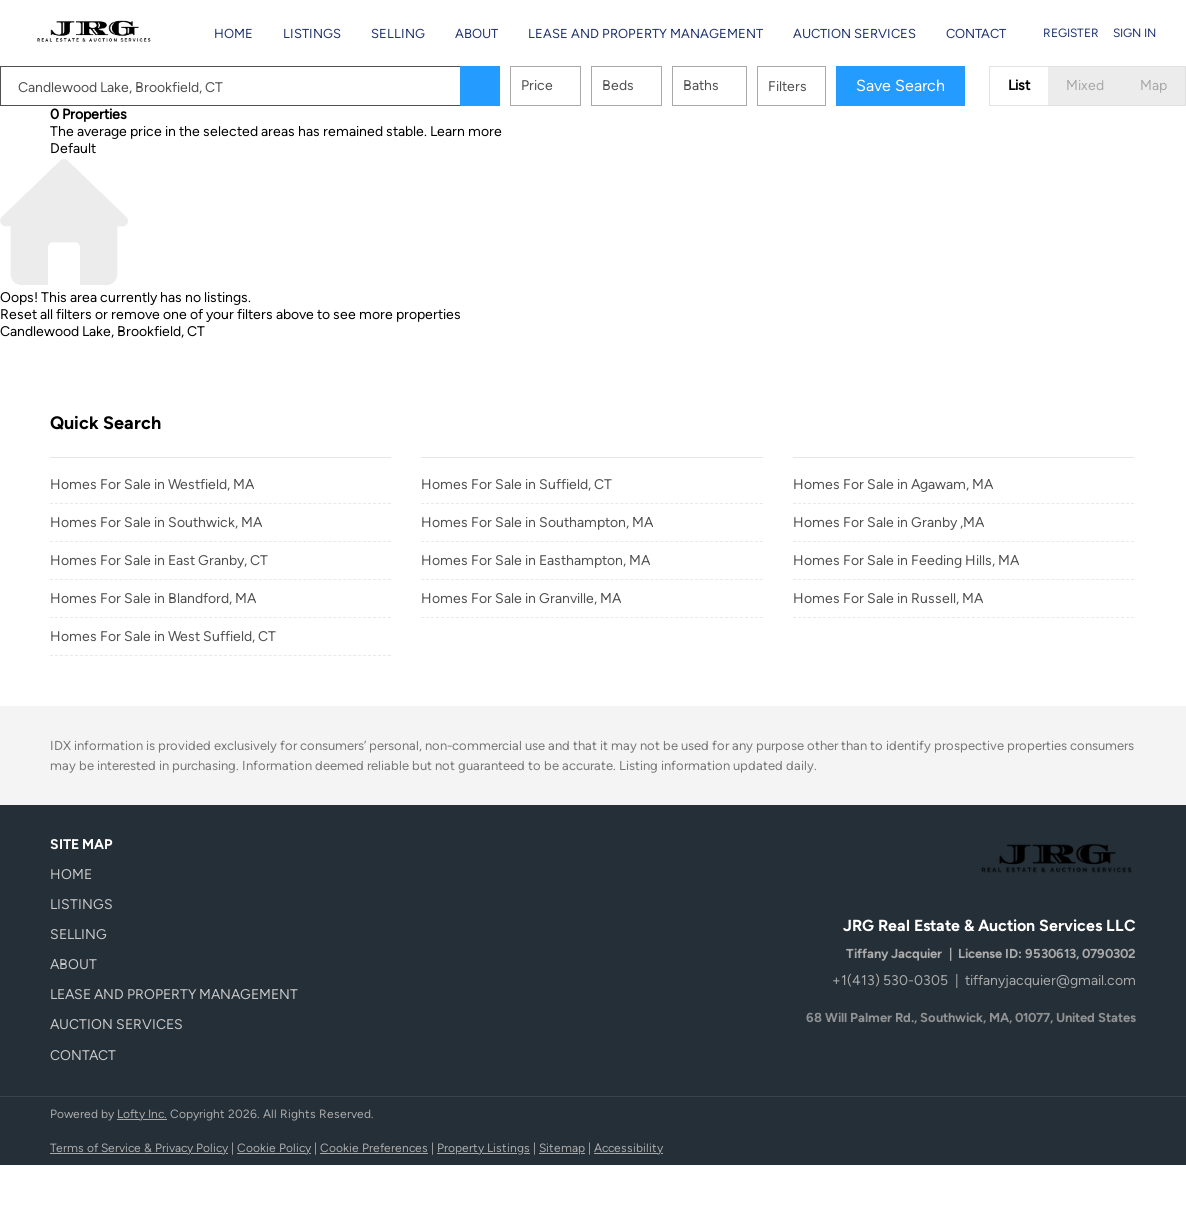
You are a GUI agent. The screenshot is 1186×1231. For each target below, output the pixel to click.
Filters (787, 86)
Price (537, 85)
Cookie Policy (274, 1148)
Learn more (466, 131)
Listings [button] (312, 33)
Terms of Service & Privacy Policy (139, 1148)
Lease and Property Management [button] (645, 33)
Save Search (900, 85)
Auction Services (854, 33)
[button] (480, 86)
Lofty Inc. (142, 1114)
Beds (618, 85)
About (476, 33)
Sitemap (562, 1148)
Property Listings (483, 1148)
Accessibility (628, 1148)
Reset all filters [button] (46, 314)
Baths (701, 85)
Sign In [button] (1134, 33)
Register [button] (1071, 33)
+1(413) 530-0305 (890, 980)
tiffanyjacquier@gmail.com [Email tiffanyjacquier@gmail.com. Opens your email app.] (1050, 980)
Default (73, 148)
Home (233, 33)
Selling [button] (398, 33)
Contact (976, 33)
